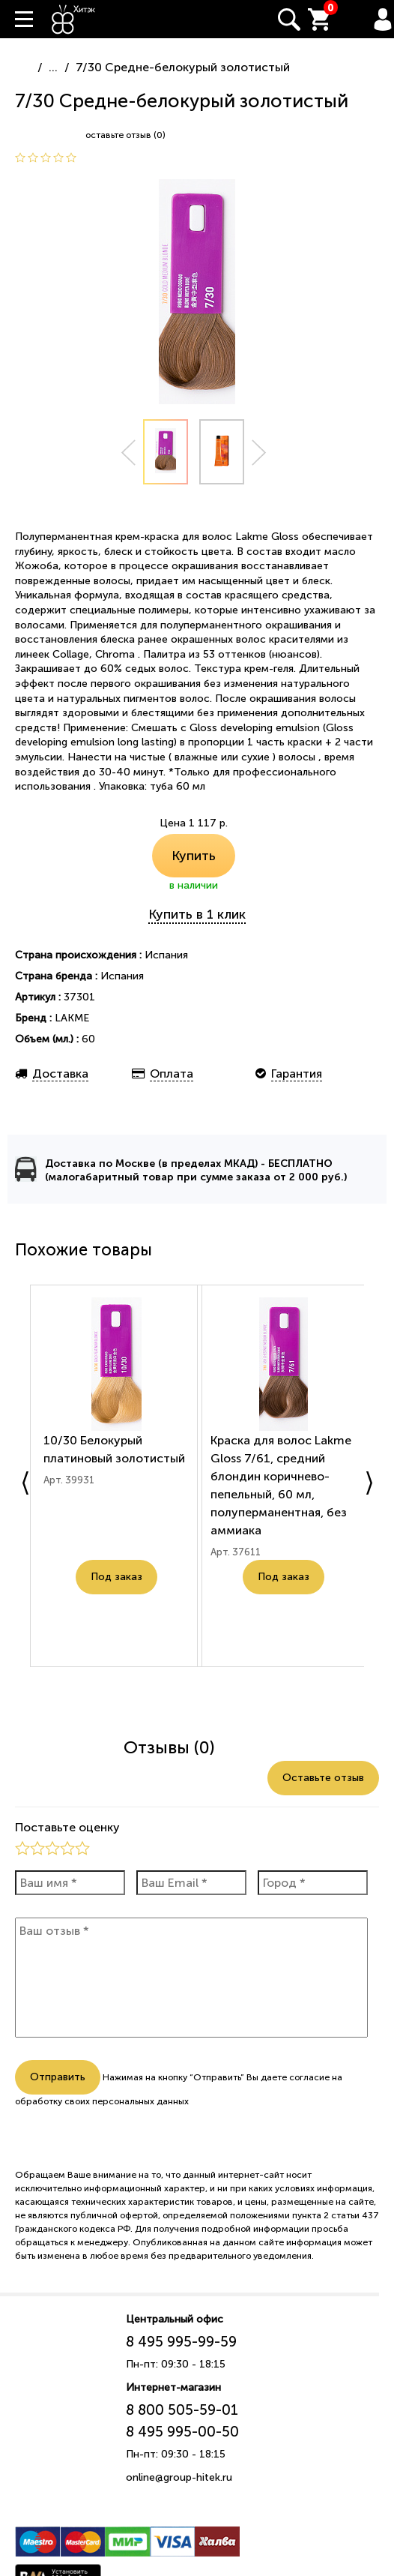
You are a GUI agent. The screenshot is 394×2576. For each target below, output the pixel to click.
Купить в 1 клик (197, 914)
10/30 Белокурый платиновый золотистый (95, 1463)
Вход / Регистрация (383, 19)
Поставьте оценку (67, 1827)
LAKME (72, 1018)
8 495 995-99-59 (181, 2341)
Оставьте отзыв (323, 1777)
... (53, 67)
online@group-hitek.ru (179, 2477)
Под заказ (116, 1617)
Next (259, 452)
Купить (194, 855)
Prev (128, 452)
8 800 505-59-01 (182, 2410)
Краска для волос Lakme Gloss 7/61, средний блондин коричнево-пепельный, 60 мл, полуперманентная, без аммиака (281, 1499)
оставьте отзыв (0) (125, 135)
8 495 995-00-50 (182, 2431)
